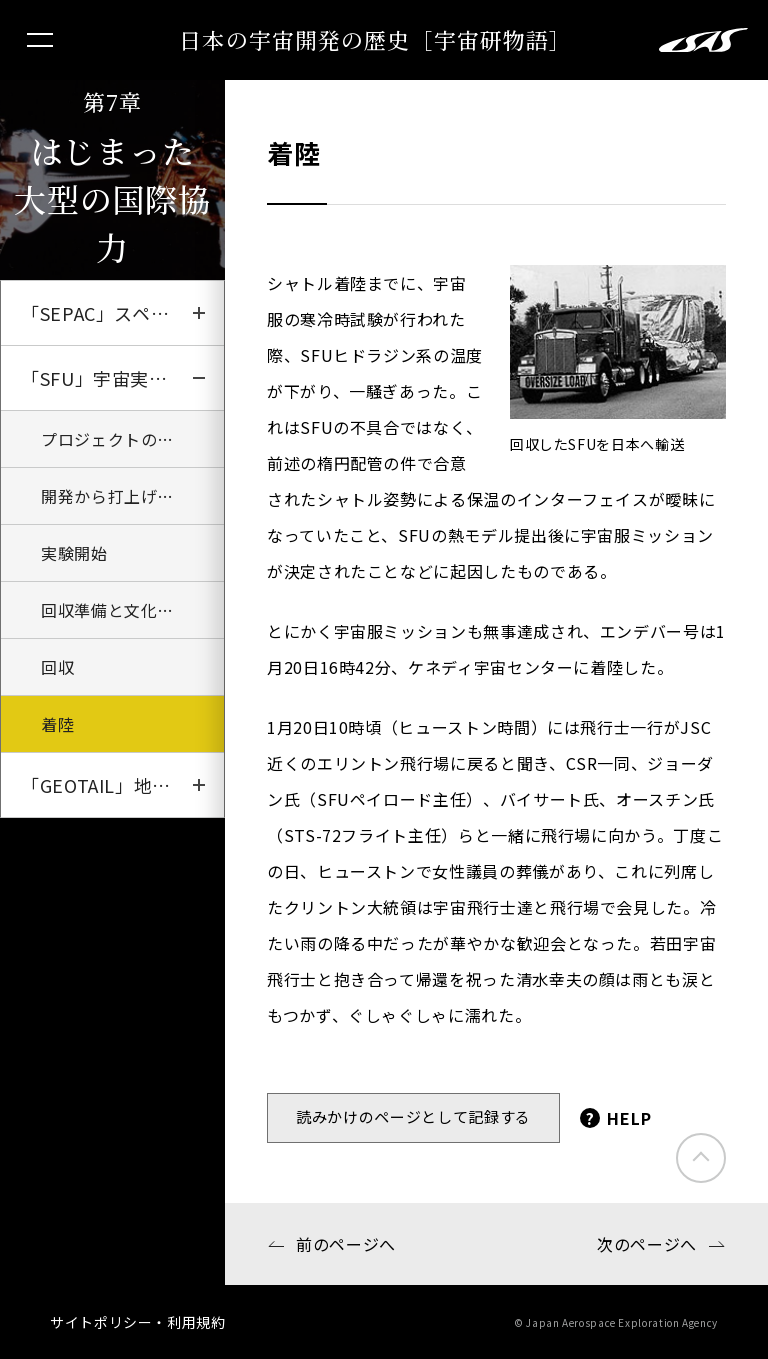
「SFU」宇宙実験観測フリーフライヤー (122, 378)
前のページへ (346, 1244)
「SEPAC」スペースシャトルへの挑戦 (122, 313)
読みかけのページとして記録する (413, 1116)
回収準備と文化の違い (124, 610)
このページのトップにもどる (701, 1158)
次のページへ (647, 1244)
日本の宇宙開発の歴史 (375, 39)
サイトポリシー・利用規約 (138, 1322)
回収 (57, 667)
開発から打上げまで (116, 496)
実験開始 (74, 553)
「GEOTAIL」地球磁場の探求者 (122, 785)
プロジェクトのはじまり (132, 439)
